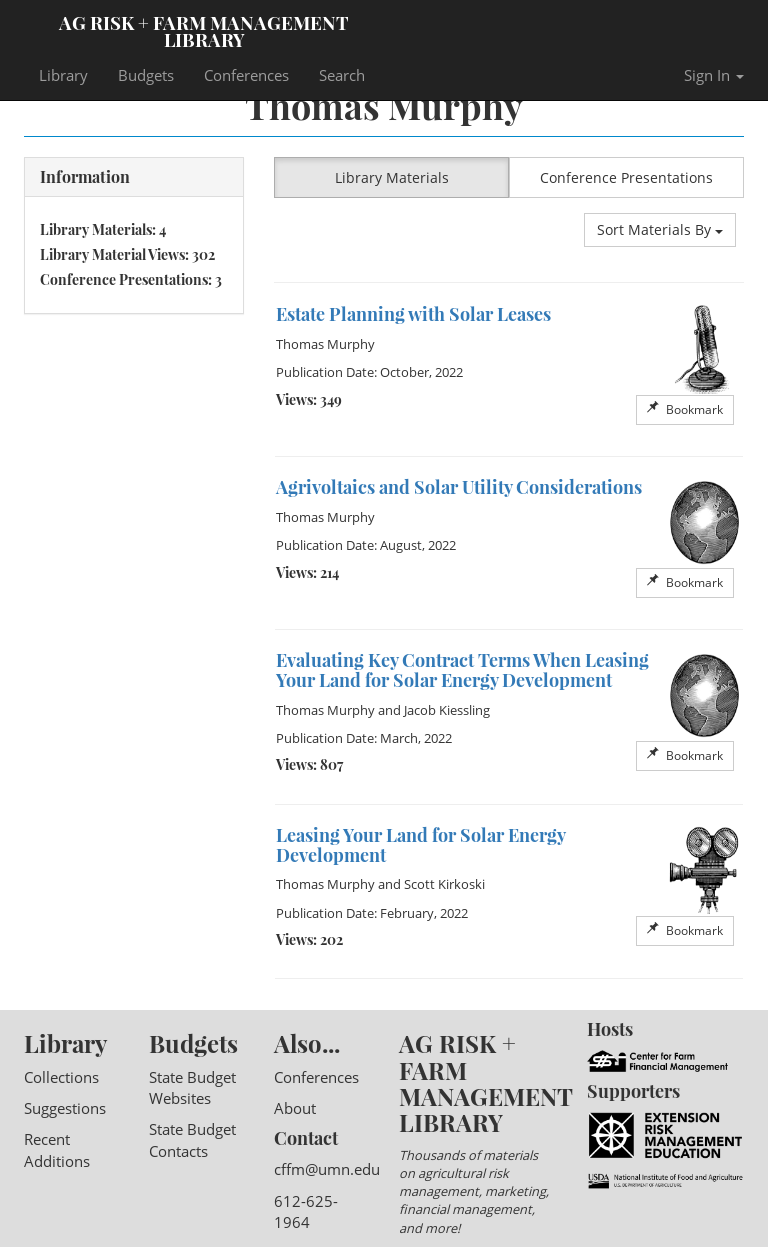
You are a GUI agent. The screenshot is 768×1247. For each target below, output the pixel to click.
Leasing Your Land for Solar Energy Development (420, 845)
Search (342, 75)
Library (63, 75)
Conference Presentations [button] (626, 177)
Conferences (246, 75)
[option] (509, 370)
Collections (61, 1077)
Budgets (146, 75)
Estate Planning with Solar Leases (413, 314)
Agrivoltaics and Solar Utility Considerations (459, 487)
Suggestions (65, 1108)
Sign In (714, 75)
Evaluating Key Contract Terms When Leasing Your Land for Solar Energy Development (462, 670)
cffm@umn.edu (327, 1169)
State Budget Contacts (192, 1139)
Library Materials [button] (392, 177)
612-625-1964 (306, 1211)
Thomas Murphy (325, 344)
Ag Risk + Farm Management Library (204, 30)
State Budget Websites (192, 1087)
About (295, 1108)
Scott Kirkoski (444, 884)
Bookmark (685, 409)
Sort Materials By (660, 229)
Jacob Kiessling (447, 710)
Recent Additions (57, 1149)
